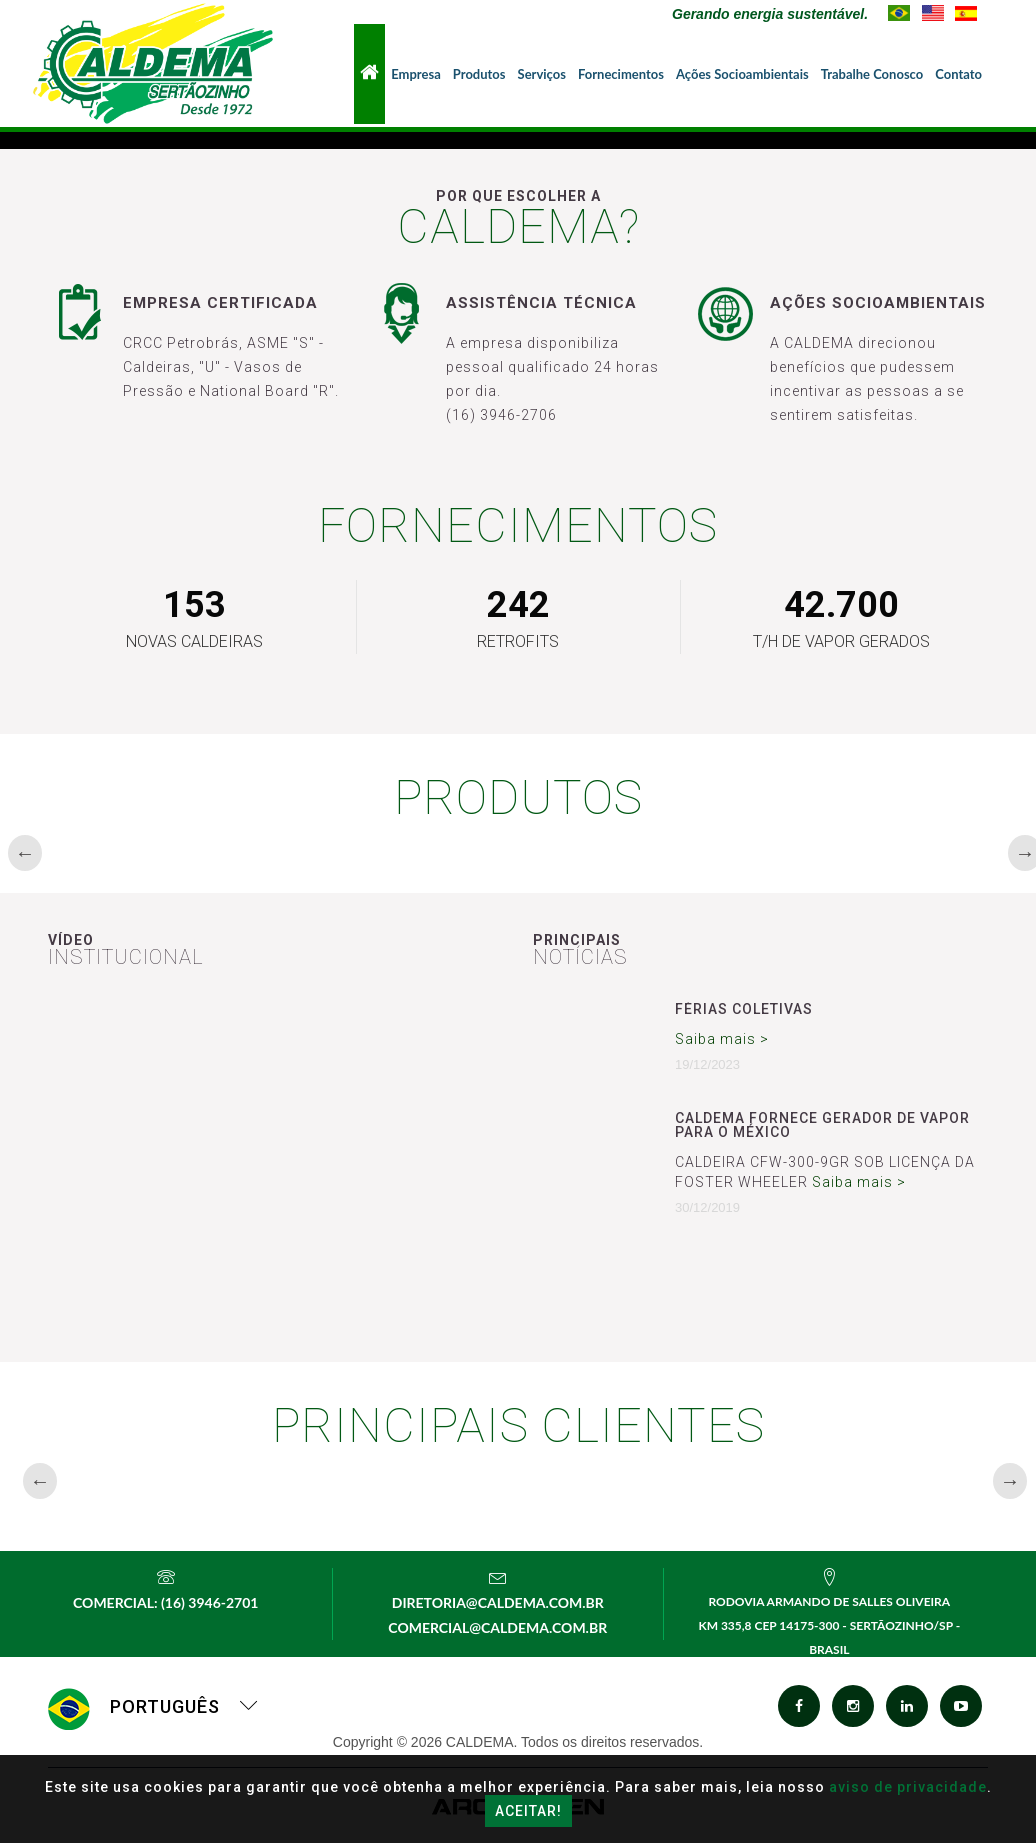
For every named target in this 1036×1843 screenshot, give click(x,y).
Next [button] (1018, 853)
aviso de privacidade (908, 1787)
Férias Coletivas (744, 1009)
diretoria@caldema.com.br (498, 1602)
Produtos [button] (479, 74)
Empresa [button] (416, 74)
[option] (154, 852)
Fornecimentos (621, 74)
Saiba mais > (722, 1039)
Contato (958, 74)
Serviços (542, 74)
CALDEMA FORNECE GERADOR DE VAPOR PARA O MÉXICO (822, 1125)
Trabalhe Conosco (872, 74)
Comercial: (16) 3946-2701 (165, 1602)
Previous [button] (18, 853)
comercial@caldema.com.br (497, 1627)
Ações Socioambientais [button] (742, 74)
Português (153, 1706)
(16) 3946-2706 (501, 415)
